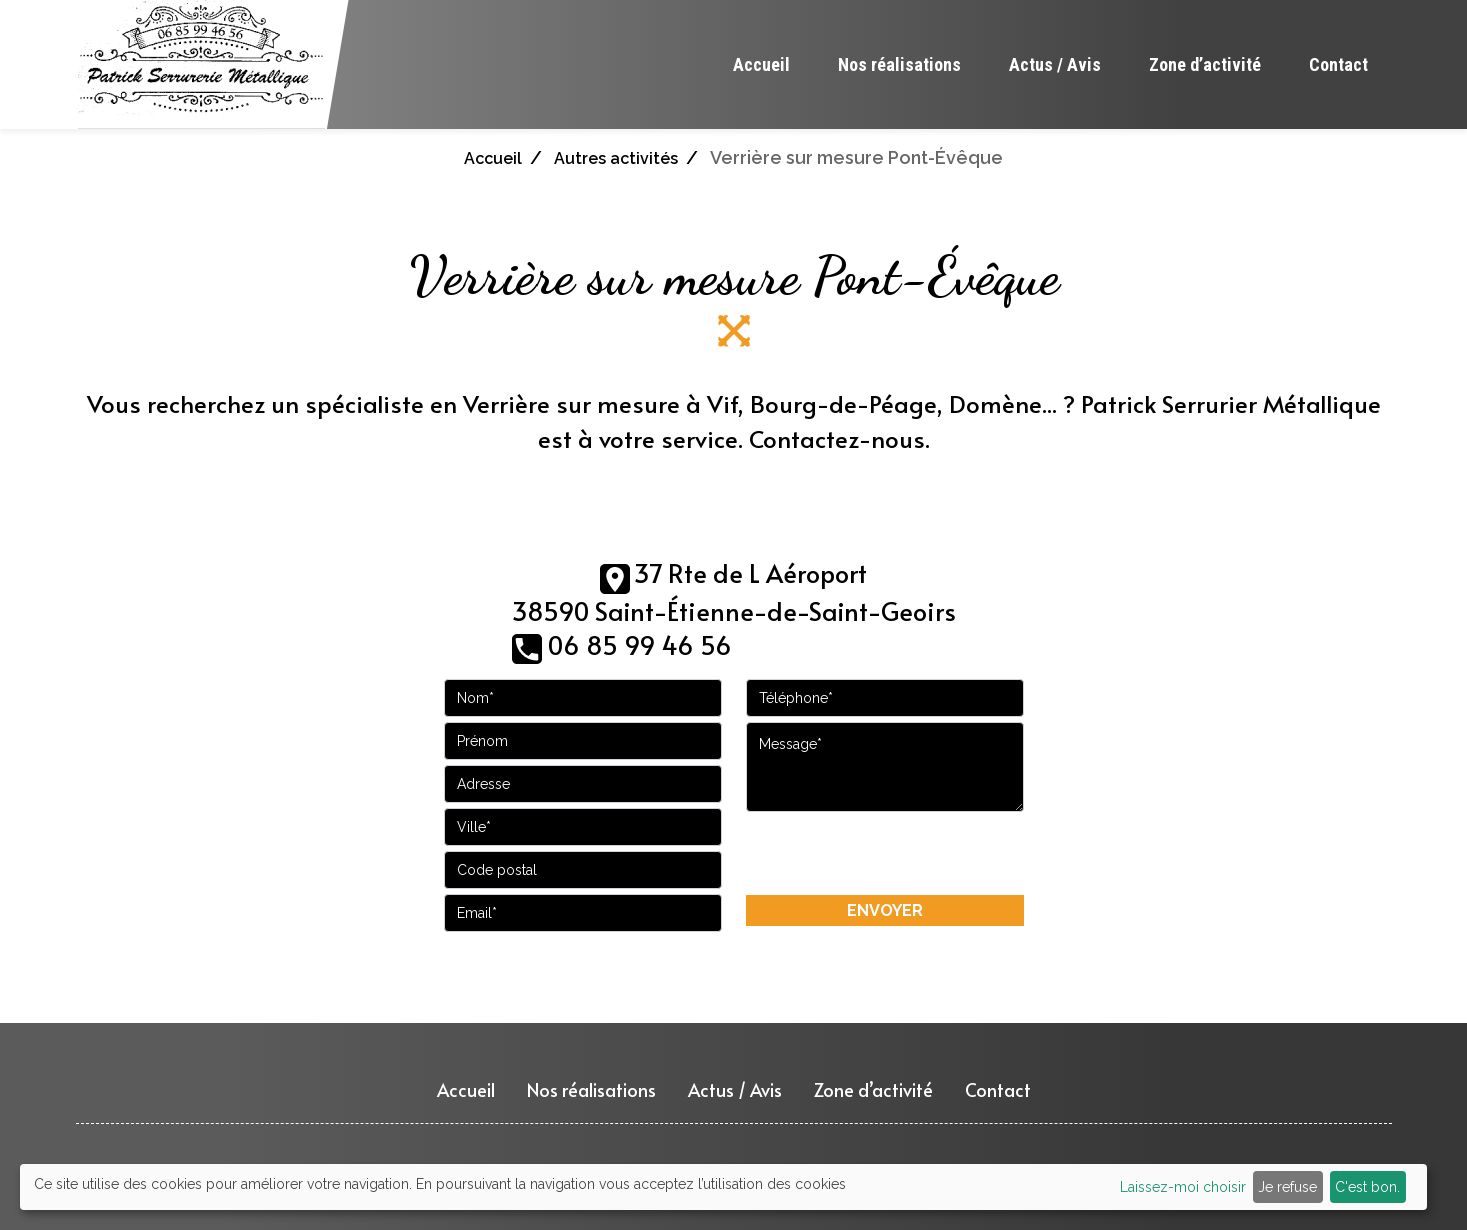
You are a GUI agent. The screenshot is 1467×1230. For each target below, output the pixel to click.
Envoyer (885, 910)
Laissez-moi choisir (1183, 1187)
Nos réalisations (899, 64)
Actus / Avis (1055, 64)
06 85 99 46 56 (640, 644)
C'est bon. (1367, 1187)
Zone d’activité (1205, 64)
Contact (1338, 64)
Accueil (761, 64)
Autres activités (616, 158)
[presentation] (886, 853)
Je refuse (1287, 1187)
